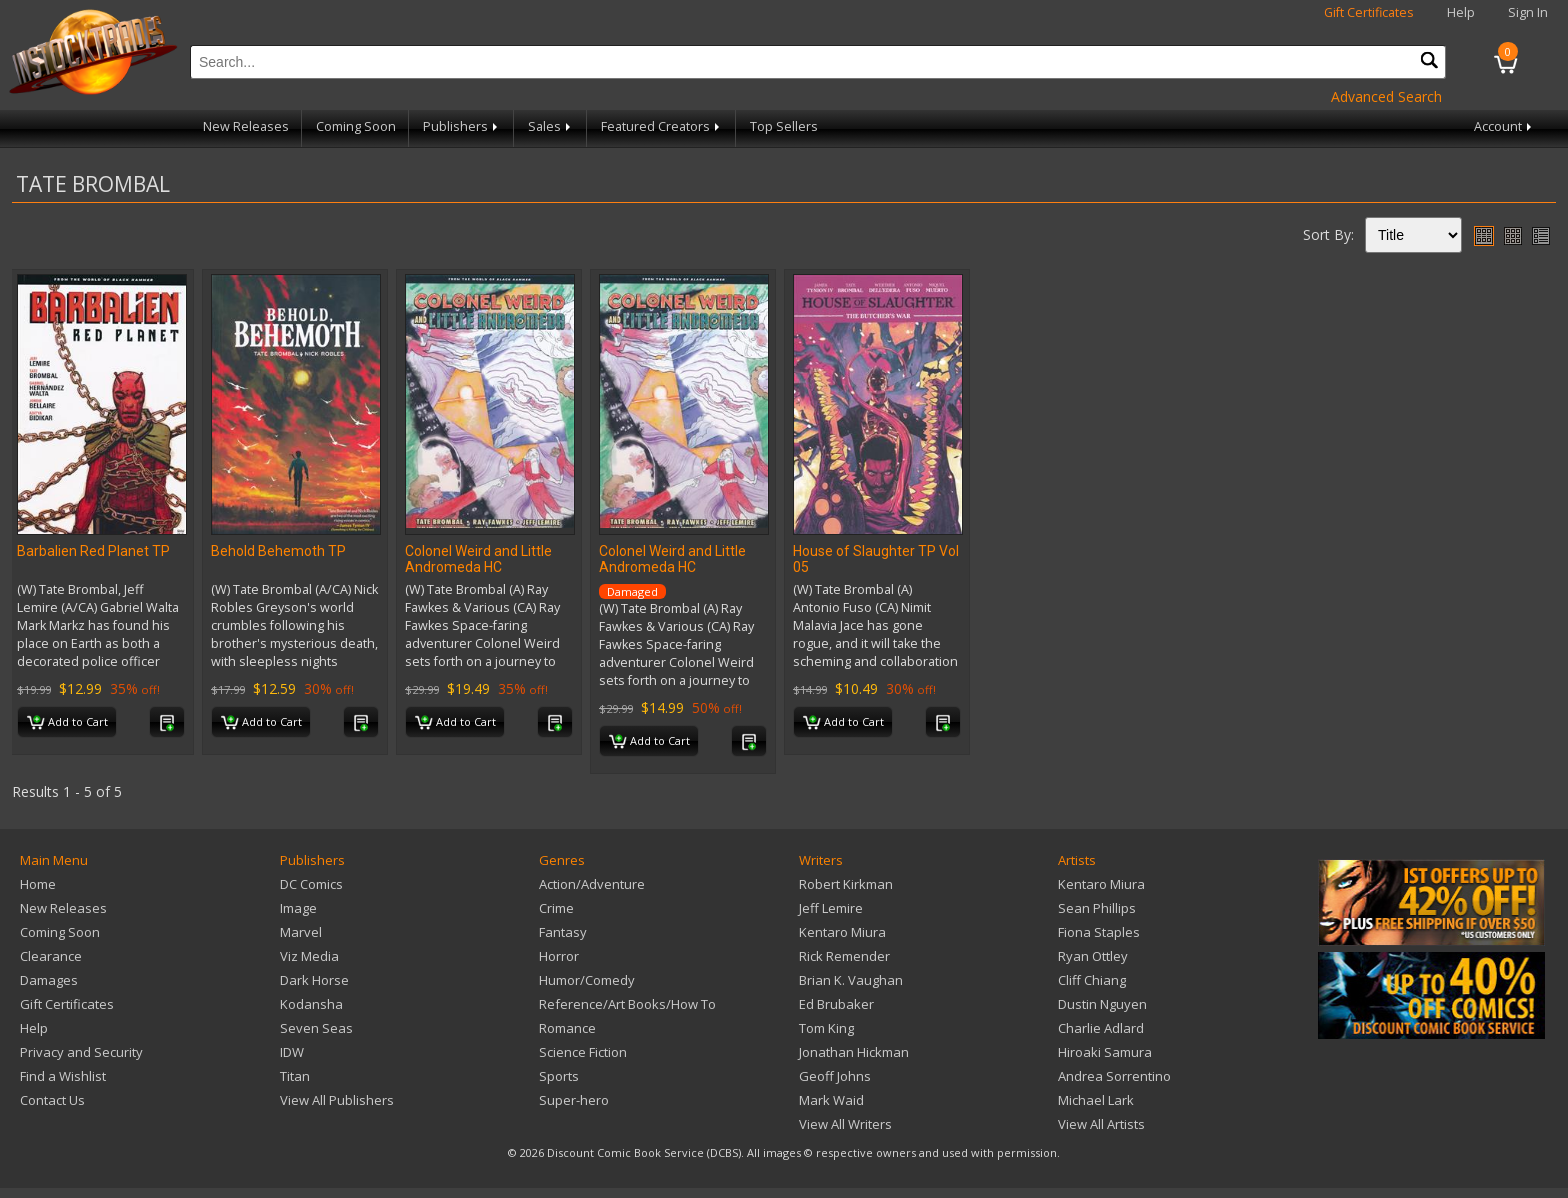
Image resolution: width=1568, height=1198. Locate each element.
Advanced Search (1386, 96)
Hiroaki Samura (1105, 1052)
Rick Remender (844, 956)
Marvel (301, 932)
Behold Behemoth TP (278, 551)
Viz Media (309, 956)
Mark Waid (831, 1100)
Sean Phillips (1097, 908)
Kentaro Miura (842, 932)
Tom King (826, 1028)
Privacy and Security (81, 1052)
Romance (567, 1028)
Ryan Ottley (1093, 956)
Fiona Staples (1099, 932)
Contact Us (52, 1100)
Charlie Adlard (1101, 1028)
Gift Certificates (1369, 12)
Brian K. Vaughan (851, 980)
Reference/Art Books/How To (627, 1004)
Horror (559, 956)
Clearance (51, 956)
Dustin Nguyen (1102, 1004)
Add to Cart (67, 723)
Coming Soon (356, 126)
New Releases (246, 126)
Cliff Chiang (1092, 980)
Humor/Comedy (587, 980)
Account (1504, 126)
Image (298, 908)
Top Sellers (784, 126)
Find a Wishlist (63, 1076)
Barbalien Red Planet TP (93, 551)
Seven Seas (316, 1028)
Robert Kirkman (846, 884)
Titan (295, 1076)
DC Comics (311, 884)
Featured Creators (662, 126)
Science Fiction (583, 1052)
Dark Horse (314, 980)
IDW (292, 1052)
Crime (556, 908)
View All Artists (1101, 1124)
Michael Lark (1096, 1100)
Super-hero (574, 1100)
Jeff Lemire (831, 908)
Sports (559, 1076)
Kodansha (311, 1004)
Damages (49, 980)
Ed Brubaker (836, 1004)
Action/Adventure (592, 884)
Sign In (1528, 12)
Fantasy (563, 932)
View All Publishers (337, 1100)
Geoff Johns (835, 1076)
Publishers (462, 126)
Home (38, 884)
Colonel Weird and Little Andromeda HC (478, 559)
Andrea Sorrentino (1114, 1076)
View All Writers (845, 1124)
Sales (551, 126)
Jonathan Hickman (854, 1052)
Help (1461, 12)
